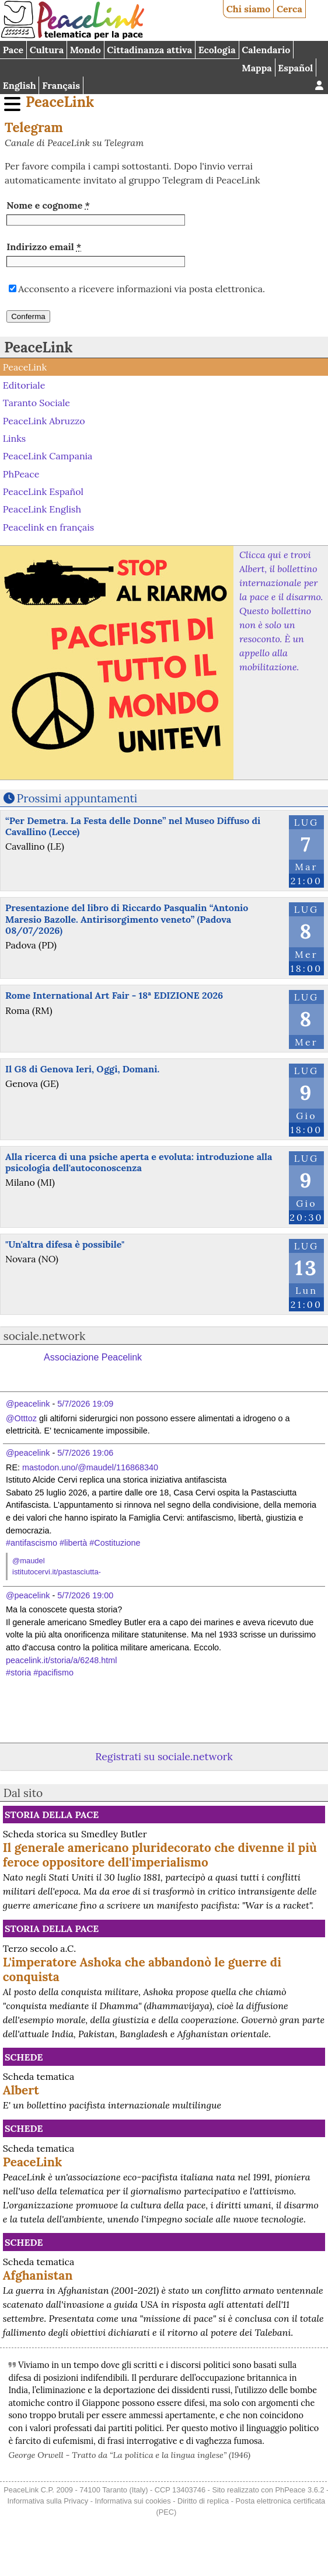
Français (61, 85)
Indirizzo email (43, 246)
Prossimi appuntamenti (77, 798)
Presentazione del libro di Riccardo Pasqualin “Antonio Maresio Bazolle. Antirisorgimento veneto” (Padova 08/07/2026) (126, 919)
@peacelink (28, 1403)
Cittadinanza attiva (149, 50)
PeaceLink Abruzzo (44, 420)
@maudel (28, 1560)
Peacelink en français (48, 527)
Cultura (47, 50)
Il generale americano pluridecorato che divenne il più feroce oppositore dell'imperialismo (160, 1855)
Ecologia (217, 50)
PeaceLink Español (43, 491)
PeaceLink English (42, 509)
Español (295, 68)
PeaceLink (60, 102)
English (19, 85)
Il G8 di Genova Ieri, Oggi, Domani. (82, 1069)
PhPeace (21, 473)
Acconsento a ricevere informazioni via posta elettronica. (141, 289)
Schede (24, 2057)
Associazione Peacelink (93, 1357)
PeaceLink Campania (48, 456)
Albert (21, 2090)
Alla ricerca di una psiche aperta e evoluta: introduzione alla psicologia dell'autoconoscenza (138, 1162)
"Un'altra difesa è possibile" (64, 1244)
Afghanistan (38, 2275)
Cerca (289, 9)
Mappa (256, 68)
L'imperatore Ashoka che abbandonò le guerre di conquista (142, 1969)
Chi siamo (248, 9)
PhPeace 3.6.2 (299, 2489)
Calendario (266, 50)
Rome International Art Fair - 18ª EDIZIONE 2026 (114, 995)
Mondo (85, 50)
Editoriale (24, 385)
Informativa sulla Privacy (47, 2501)
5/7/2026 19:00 (85, 1595)
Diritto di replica (203, 2501)
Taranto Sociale (36, 402)
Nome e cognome (48, 205)
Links (14, 438)
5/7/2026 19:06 (85, 1452)
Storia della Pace (52, 1814)
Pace (13, 50)
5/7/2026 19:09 (85, 1403)
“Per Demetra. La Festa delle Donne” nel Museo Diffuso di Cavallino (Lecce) (132, 826)
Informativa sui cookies (132, 2501)
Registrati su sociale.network (163, 1756)
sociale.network (45, 1336)
